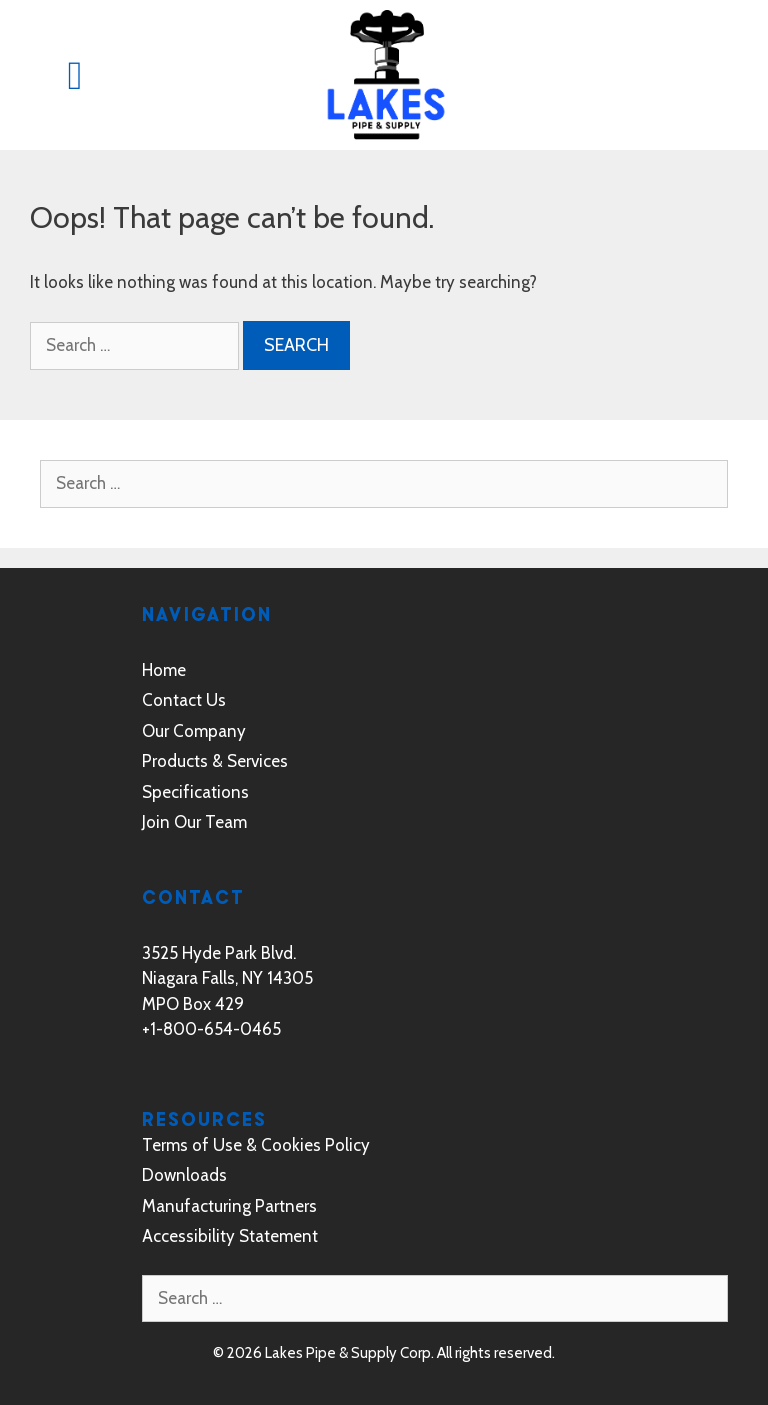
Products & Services (215, 761)
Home (164, 670)
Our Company (194, 731)
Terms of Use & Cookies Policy (256, 1145)
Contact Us (184, 700)
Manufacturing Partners (229, 1206)
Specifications (195, 792)
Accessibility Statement (230, 1236)
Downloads (184, 1175)
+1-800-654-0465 (211, 1029)
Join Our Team (194, 822)
